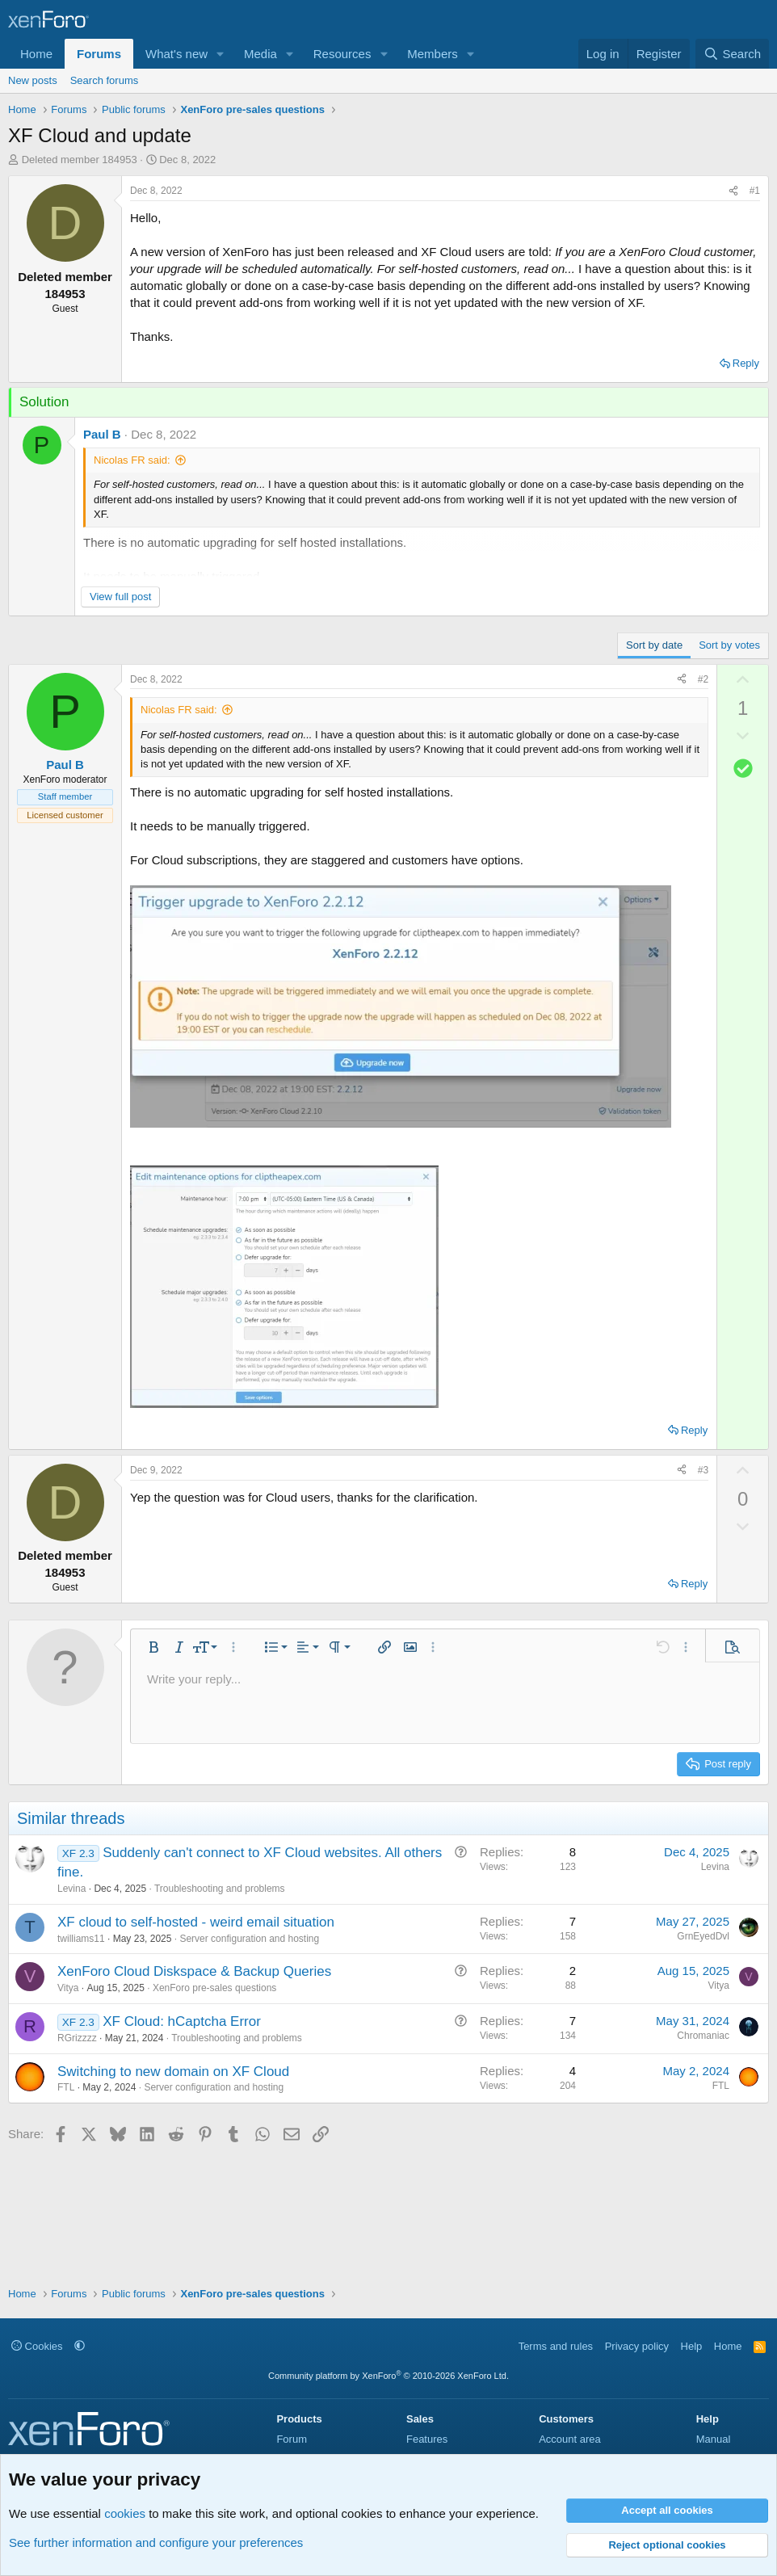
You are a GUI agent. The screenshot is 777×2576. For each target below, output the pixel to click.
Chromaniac (703, 2035)
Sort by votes (729, 645)
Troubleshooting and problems (219, 1888)
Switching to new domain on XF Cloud (173, 2071)
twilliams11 (81, 1938)
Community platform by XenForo (388, 2376)
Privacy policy (637, 2346)
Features (426, 2439)
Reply (746, 363)
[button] (220, 54)
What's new (176, 54)
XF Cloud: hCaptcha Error (182, 2021)
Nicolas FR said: (132, 460)
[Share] (733, 191)
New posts (32, 80)
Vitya (67, 1988)
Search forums (104, 80)
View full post (120, 596)
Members (432, 54)
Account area (570, 2439)
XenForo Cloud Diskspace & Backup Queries (194, 1971)
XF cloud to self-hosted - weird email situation (195, 1922)
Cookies (37, 2346)
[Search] (732, 54)
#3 (703, 1470)
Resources (342, 54)
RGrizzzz (77, 2038)
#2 (703, 679)
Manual (713, 2439)
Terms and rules (556, 2346)
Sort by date (654, 645)
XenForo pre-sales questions (214, 1988)
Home (36, 54)
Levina (71, 1888)
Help (692, 2346)
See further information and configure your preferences (156, 2542)
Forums (99, 54)
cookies (124, 2513)
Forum (291, 2439)
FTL (65, 2087)
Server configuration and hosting (249, 1938)
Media (260, 54)
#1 (755, 190)
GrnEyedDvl (703, 1936)
